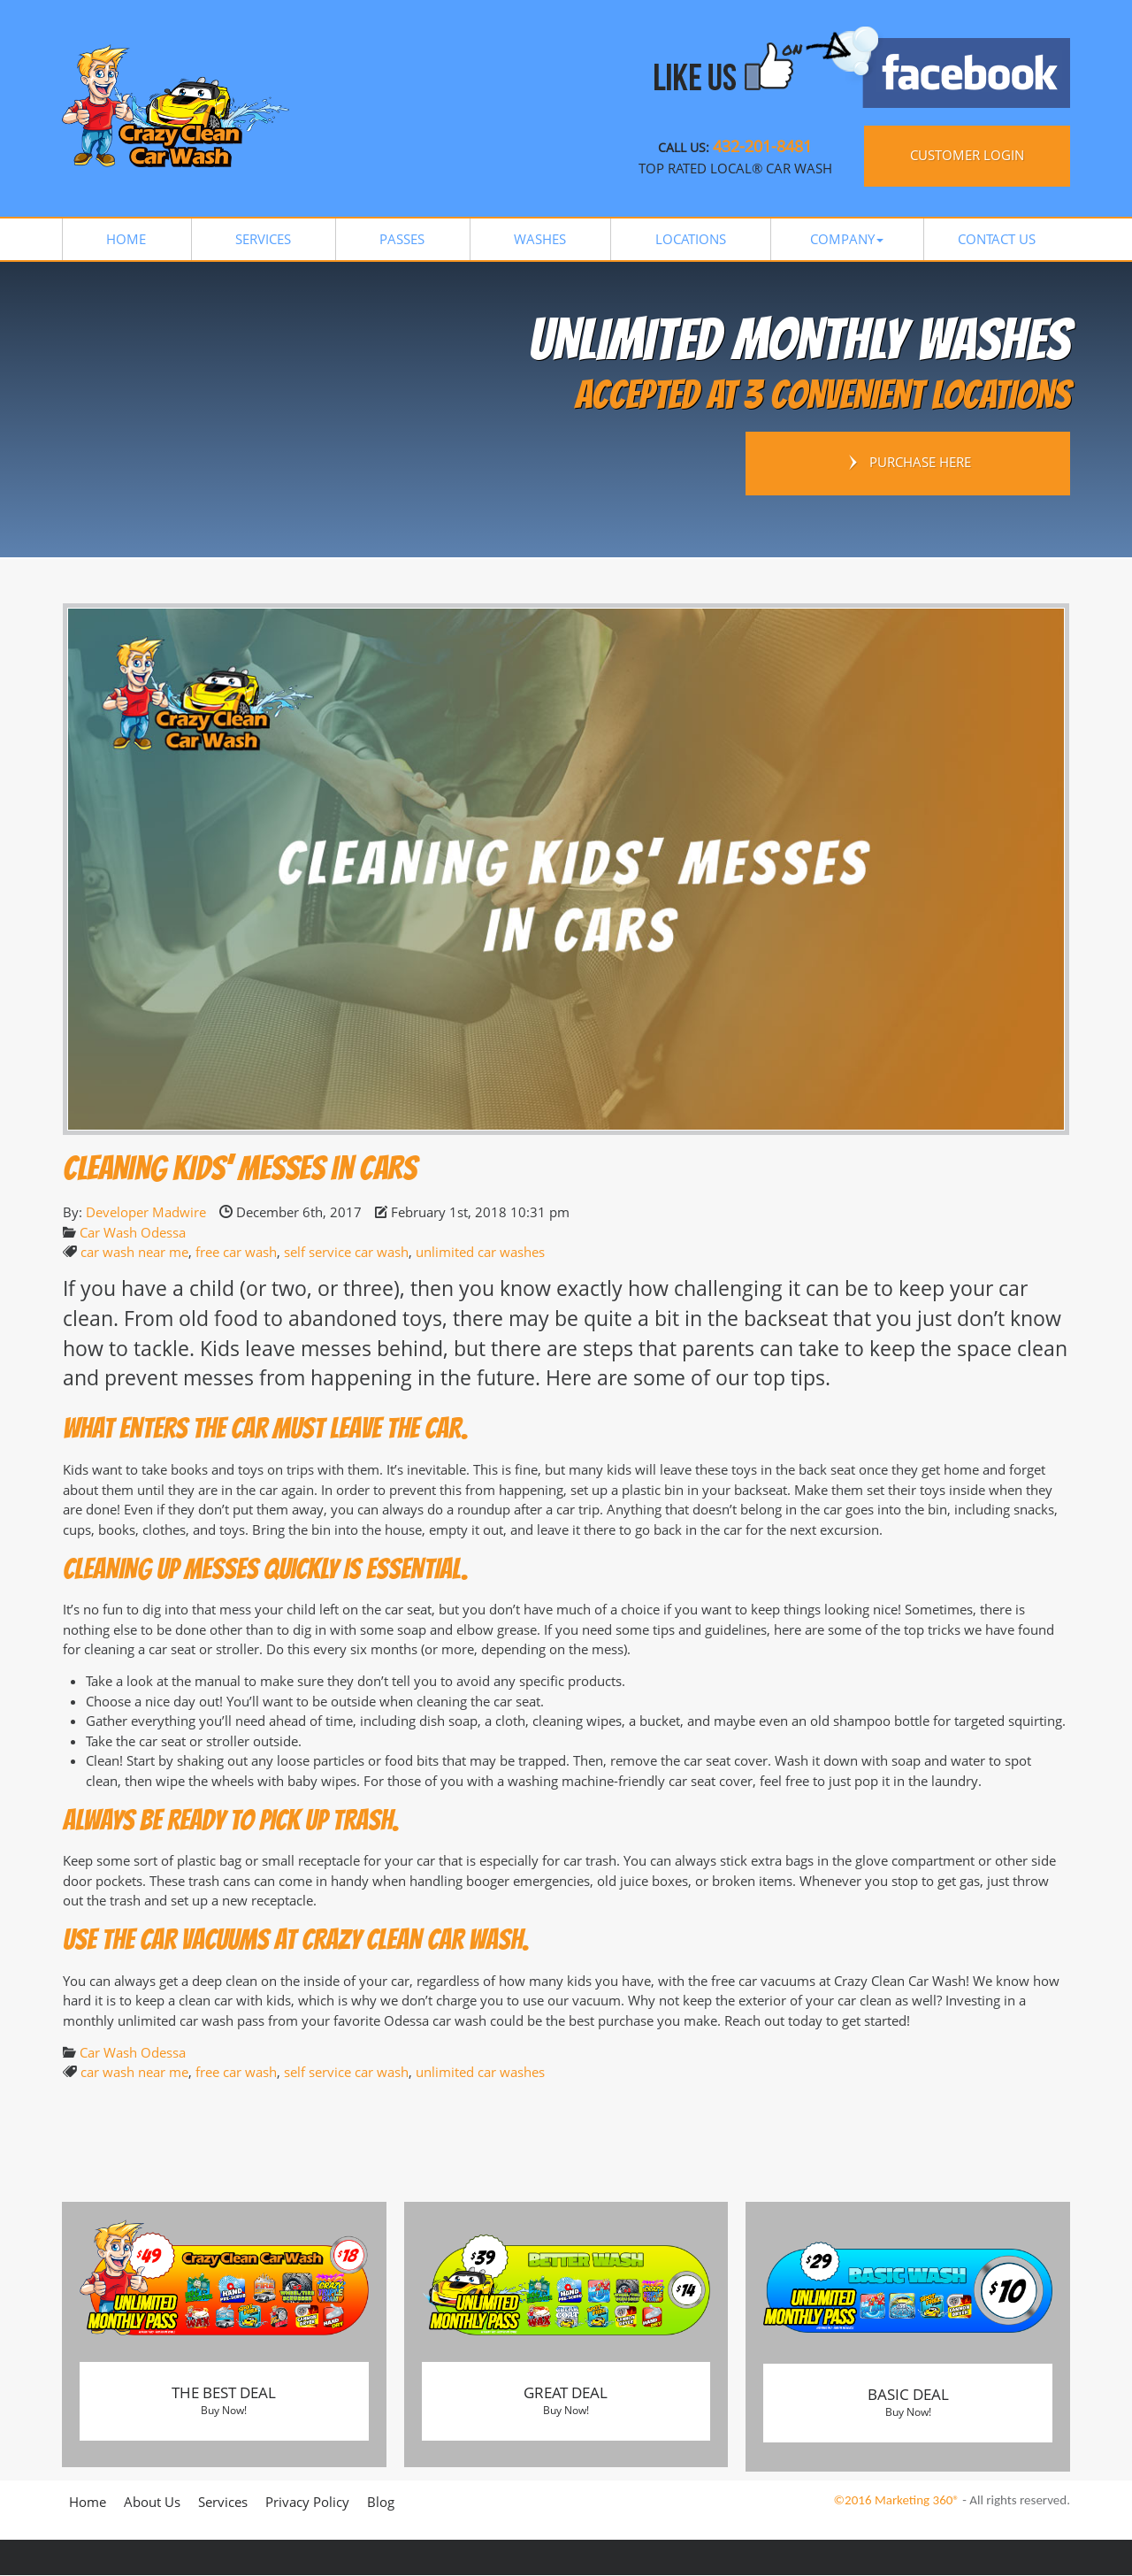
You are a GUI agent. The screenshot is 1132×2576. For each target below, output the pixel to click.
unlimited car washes (480, 1252)
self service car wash (346, 1252)
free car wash (236, 1252)
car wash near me (134, 1252)
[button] (847, 239)
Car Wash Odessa (133, 1232)
